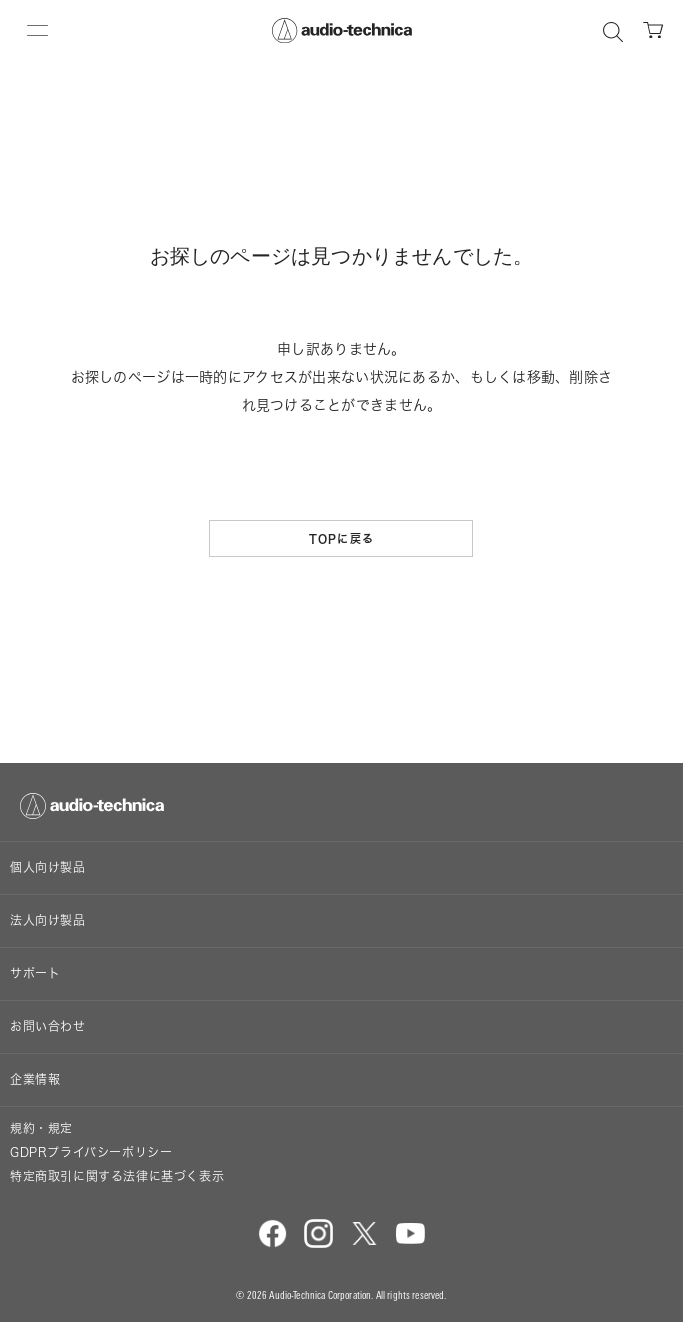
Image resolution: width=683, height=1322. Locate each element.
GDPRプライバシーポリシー (91, 1152)
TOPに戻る (341, 538)
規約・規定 (41, 1128)
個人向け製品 (48, 867)
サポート (35, 973)
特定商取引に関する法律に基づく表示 (117, 1176)
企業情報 (35, 1079)
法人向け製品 (48, 920)
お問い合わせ (48, 1026)
